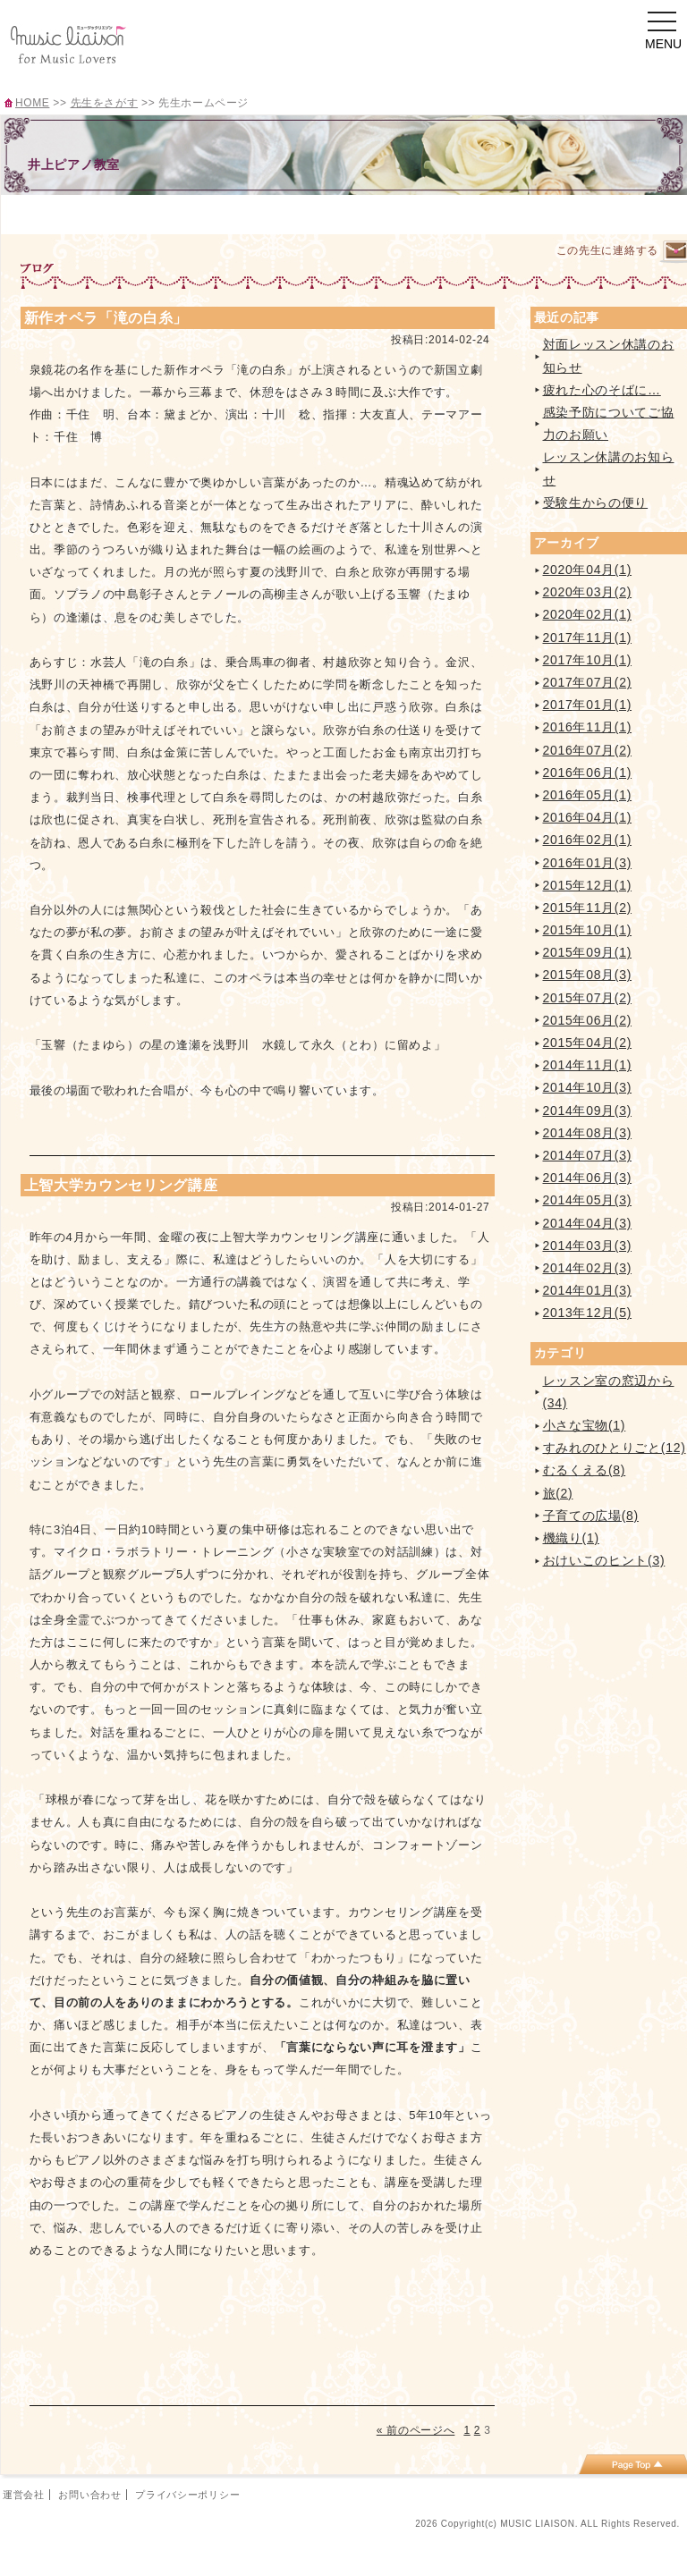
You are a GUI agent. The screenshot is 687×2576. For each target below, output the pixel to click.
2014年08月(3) (587, 1133)
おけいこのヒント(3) (604, 1560)
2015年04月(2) (587, 1042)
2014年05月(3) (587, 1200)
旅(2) (558, 1493)
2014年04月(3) (587, 1223)
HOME (32, 103)
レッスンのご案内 (222, 213)
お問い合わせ (89, 2494)
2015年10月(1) (587, 930)
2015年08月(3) (587, 974)
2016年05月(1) (587, 795)
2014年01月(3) (587, 1290)
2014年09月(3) (587, 1110)
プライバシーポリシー (187, 2494)
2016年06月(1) (587, 772)
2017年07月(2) (587, 682)
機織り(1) (571, 1538)
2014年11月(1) (587, 1065)
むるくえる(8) (584, 1470)
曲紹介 (311, 213)
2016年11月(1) (587, 727)
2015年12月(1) (587, 885)
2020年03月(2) (587, 592)
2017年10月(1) (587, 660)
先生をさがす (105, 103)
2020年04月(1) (587, 569)
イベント (399, 213)
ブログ (577, 213)
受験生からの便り (596, 502)
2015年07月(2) (587, 998)
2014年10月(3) (587, 1087)
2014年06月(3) (587, 1177)
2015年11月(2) (587, 907)
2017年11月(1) (587, 637)
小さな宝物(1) (584, 1425)
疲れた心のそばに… (602, 390)
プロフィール (133, 213)
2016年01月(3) (587, 863)
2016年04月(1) (587, 817)
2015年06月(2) (587, 1020)
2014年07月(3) (587, 1155)
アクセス (488, 213)
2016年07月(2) (587, 750)
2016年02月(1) (587, 839)
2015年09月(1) (587, 952)
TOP (45, 213)
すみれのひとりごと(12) (614, 1447)
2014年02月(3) (587, 1268)
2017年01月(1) (587, 704)
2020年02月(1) (587, 614)
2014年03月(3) (587, 1245)
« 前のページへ (416, 2430)
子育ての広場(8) (591, 1515)
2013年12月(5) (587, 1312)
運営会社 (24, 2494)
